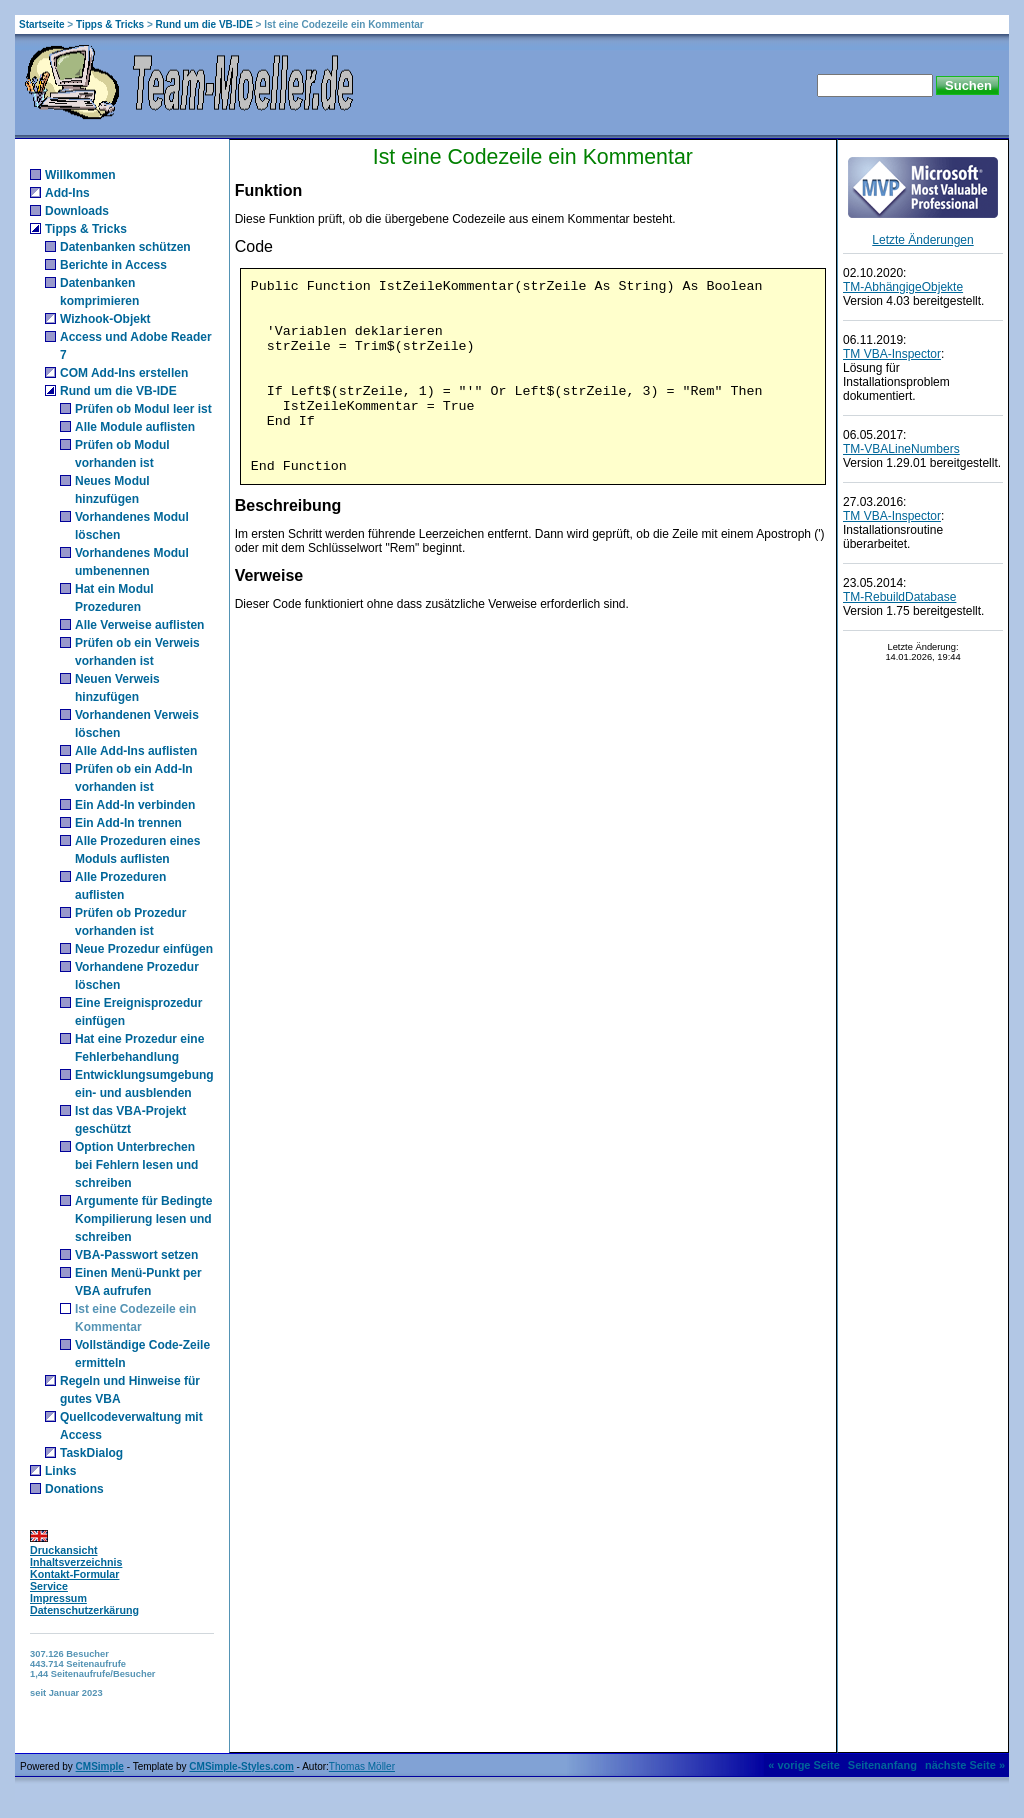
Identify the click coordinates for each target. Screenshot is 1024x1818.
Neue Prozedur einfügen (144, 949)
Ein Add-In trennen (128, 823)
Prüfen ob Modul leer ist (143, 409)
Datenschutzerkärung (84, 1610)
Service (49, 1586)
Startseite (42, 24)
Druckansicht (64, 1550)
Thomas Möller (362, 1766)
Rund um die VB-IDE (204, 24)
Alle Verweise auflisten (139, 625)
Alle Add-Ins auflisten (136, 751)
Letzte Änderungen (922, 240)
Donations (74, 1489)
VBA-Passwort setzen (136, 1255)
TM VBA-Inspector (892, 354)
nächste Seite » (965, 1765)
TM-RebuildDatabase (899, 597)
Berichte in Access (113, 265)
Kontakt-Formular (74, 1574)
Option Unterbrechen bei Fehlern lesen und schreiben (136, 1165)
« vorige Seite (804, 1765)
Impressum (58, 1598)
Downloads (77, 211)
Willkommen (80, 175)
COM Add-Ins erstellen (124, 373)
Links (60, 1471)
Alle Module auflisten (135, 427)
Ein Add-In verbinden (135, 805)
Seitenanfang (882, 1765)
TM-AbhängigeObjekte (903, 287)
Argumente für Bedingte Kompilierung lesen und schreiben (143, 1219)
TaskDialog (91, 1453)
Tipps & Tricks (110, 24)
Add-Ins (67, 193)
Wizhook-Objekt (105, 319)
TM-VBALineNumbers (901, 449)
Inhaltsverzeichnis (76, 1562)
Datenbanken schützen (125, 247)
